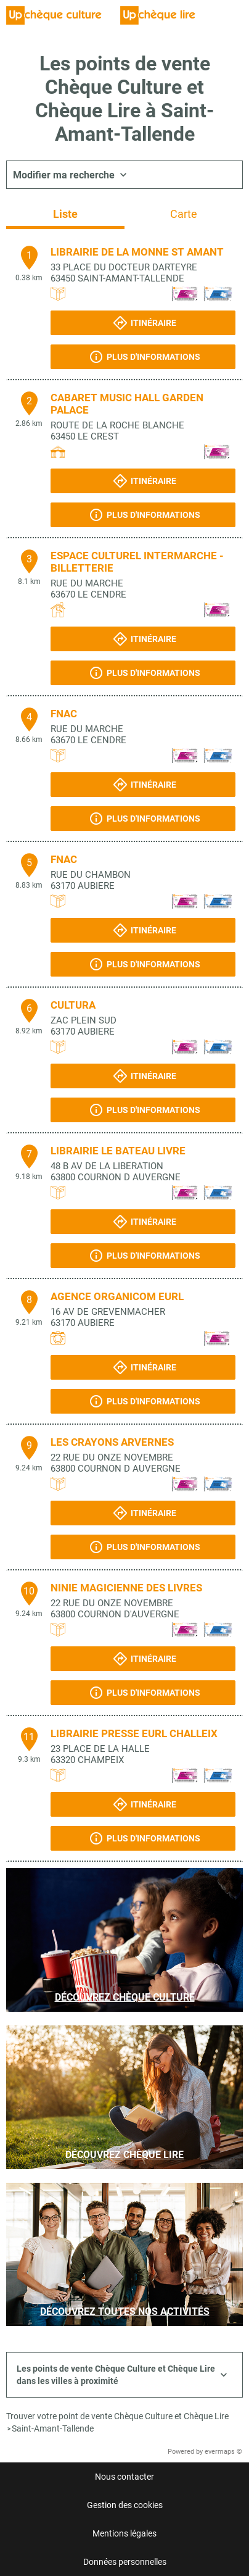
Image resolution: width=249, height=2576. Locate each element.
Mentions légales (124, 2533)
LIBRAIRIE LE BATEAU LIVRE (118, 1150)
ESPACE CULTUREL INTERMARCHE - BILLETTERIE (137, 561)
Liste (65, 213)
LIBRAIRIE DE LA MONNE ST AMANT (137, 252)
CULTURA (73, 1005)
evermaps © (223, 2452)
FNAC (64, 713)
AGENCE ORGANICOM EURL (117, 1296)
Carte (183, 213)
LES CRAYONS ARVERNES (112, 1442)
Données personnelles (124, 2562)
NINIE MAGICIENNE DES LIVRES (126, 1588)
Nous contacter (124, 2477)
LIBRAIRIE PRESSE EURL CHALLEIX (134, 1733)
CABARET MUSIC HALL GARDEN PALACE (127, 403)
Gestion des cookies (125, 2505)
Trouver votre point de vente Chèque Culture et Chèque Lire (117, 2416)
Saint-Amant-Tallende (53, 2428)
